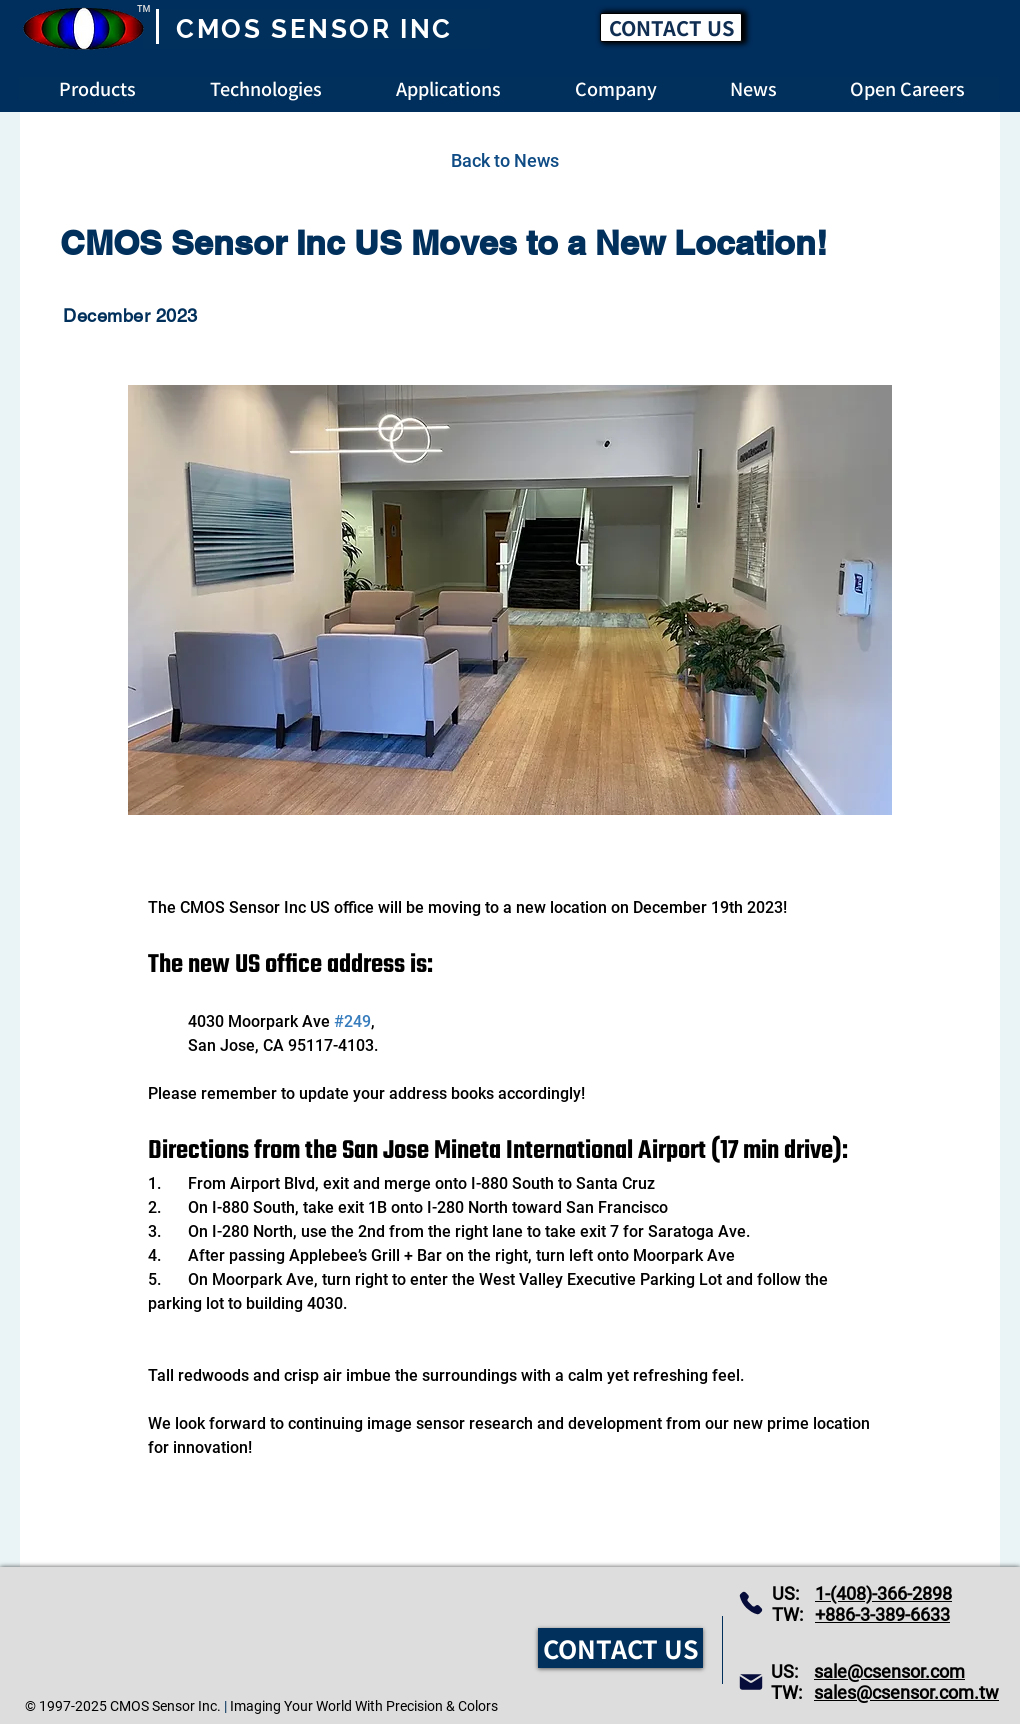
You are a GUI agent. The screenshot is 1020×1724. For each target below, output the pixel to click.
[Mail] (751, 1682)
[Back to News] (505, 160)
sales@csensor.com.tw (906, 1692)
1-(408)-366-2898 (883, 1593)
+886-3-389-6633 (882, 1614)
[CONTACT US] (671, 27)
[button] (907, 88)
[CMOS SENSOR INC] (316, 29)
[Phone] (751, 1603)
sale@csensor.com (889, 1671)
